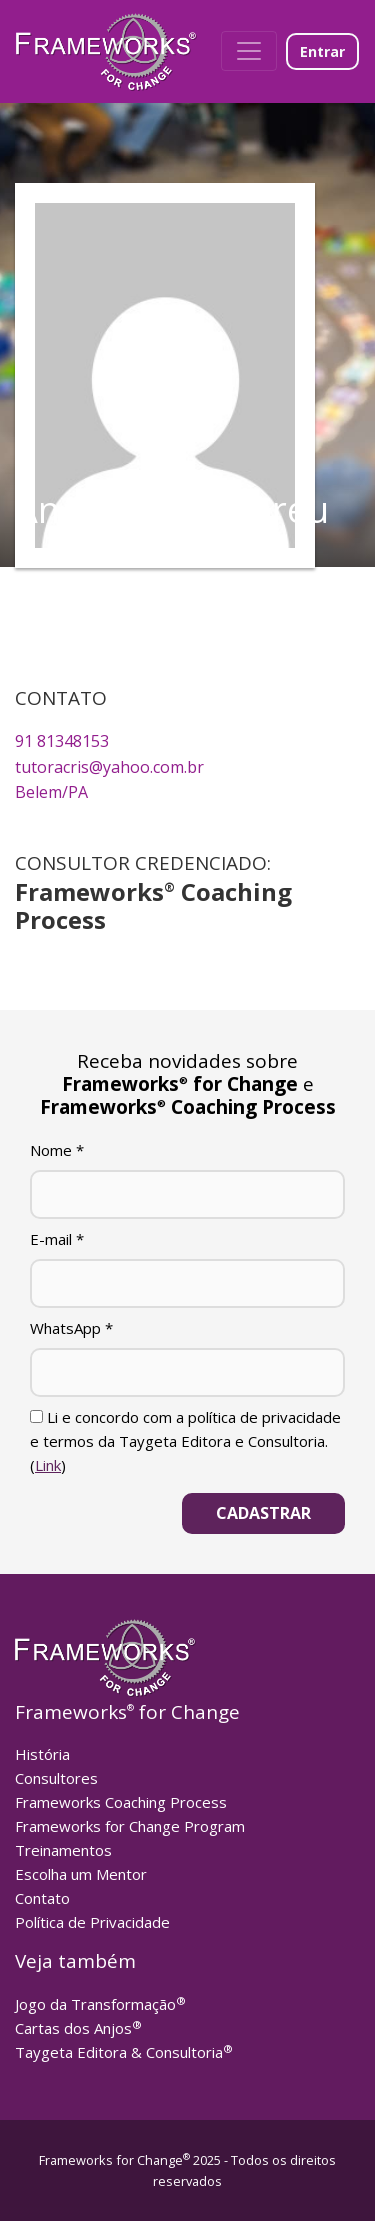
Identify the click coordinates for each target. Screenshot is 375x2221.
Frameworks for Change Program (130, 1826)
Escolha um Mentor (81, 1874)
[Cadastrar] (263, 1513)
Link (48, 1465)
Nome (57, 1150)
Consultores (56, 1778)
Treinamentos (63, 1850)
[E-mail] (187, 1283)
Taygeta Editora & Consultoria (124, 2052)
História (42, 1754)
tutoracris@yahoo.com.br (109, 767)
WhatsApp (71, 1328)
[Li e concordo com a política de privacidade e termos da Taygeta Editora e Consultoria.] (36, 1416)
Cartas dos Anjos (78, 2028)
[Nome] (187, 1194)
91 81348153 (62, 741)
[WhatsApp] (187, 1372)
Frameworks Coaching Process (121, 1802)
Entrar (322, 51)
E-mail (57, 1239)
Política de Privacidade (92, 1922)
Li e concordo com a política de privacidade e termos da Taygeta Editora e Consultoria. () (185, 1441)
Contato (42, 1898)
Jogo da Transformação (100, 2004)
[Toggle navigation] (249, 51)
